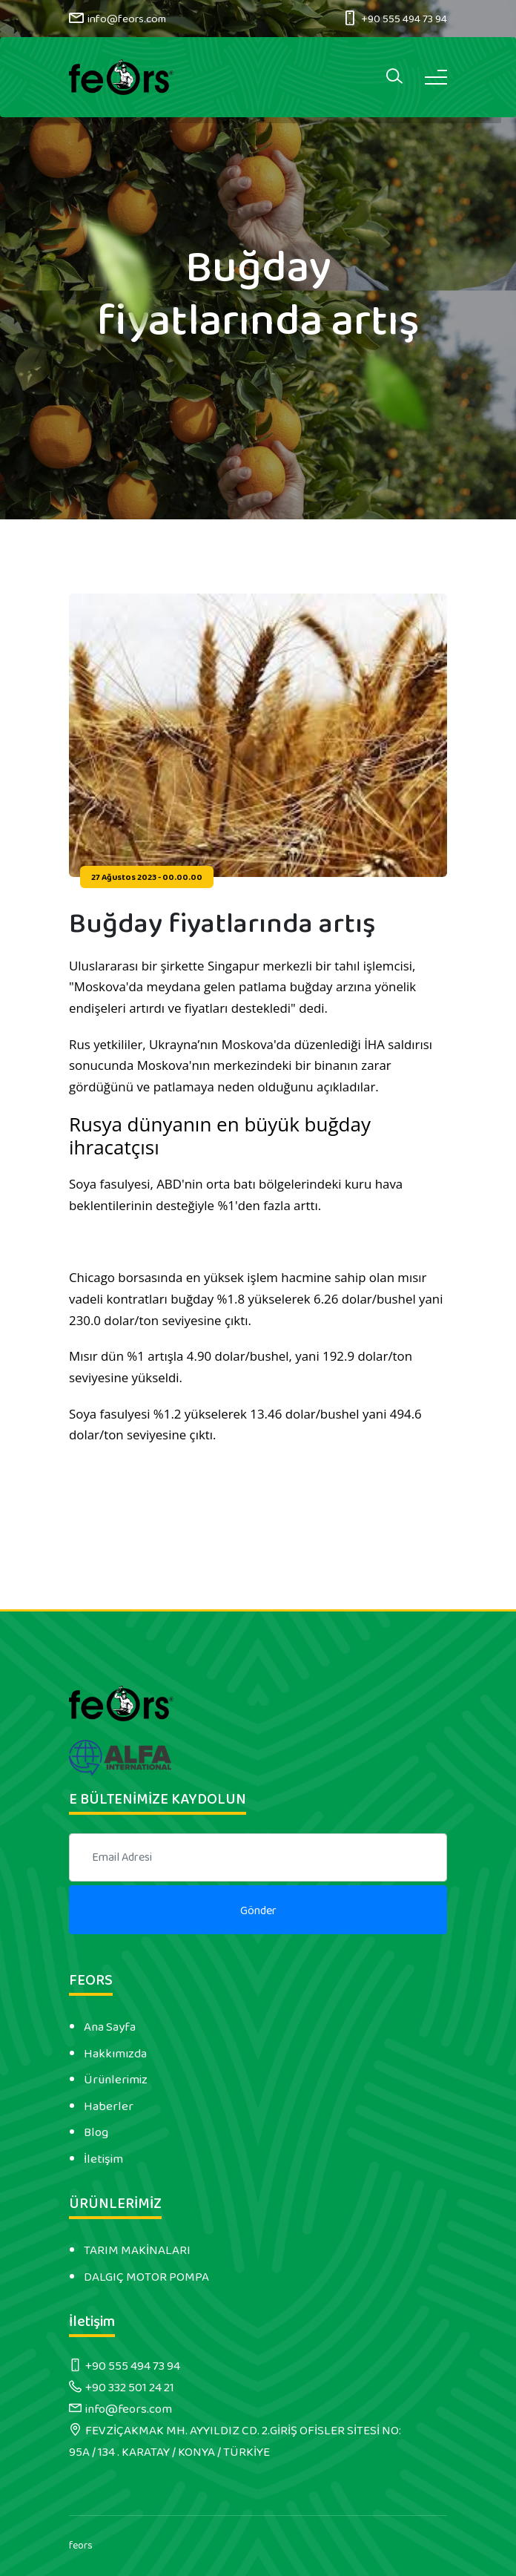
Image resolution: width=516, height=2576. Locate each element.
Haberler (108, 2106)
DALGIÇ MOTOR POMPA (146, 2277)
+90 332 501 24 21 (129, 2387)
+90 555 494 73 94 (404, 18)
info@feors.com (126, 18)
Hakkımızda (115, 2053)
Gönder (258, 1911)
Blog (96, 2132)
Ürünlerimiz (116, 2079)
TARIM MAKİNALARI (137, 2250)
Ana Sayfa (110, 2027)
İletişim (103, 2159)
